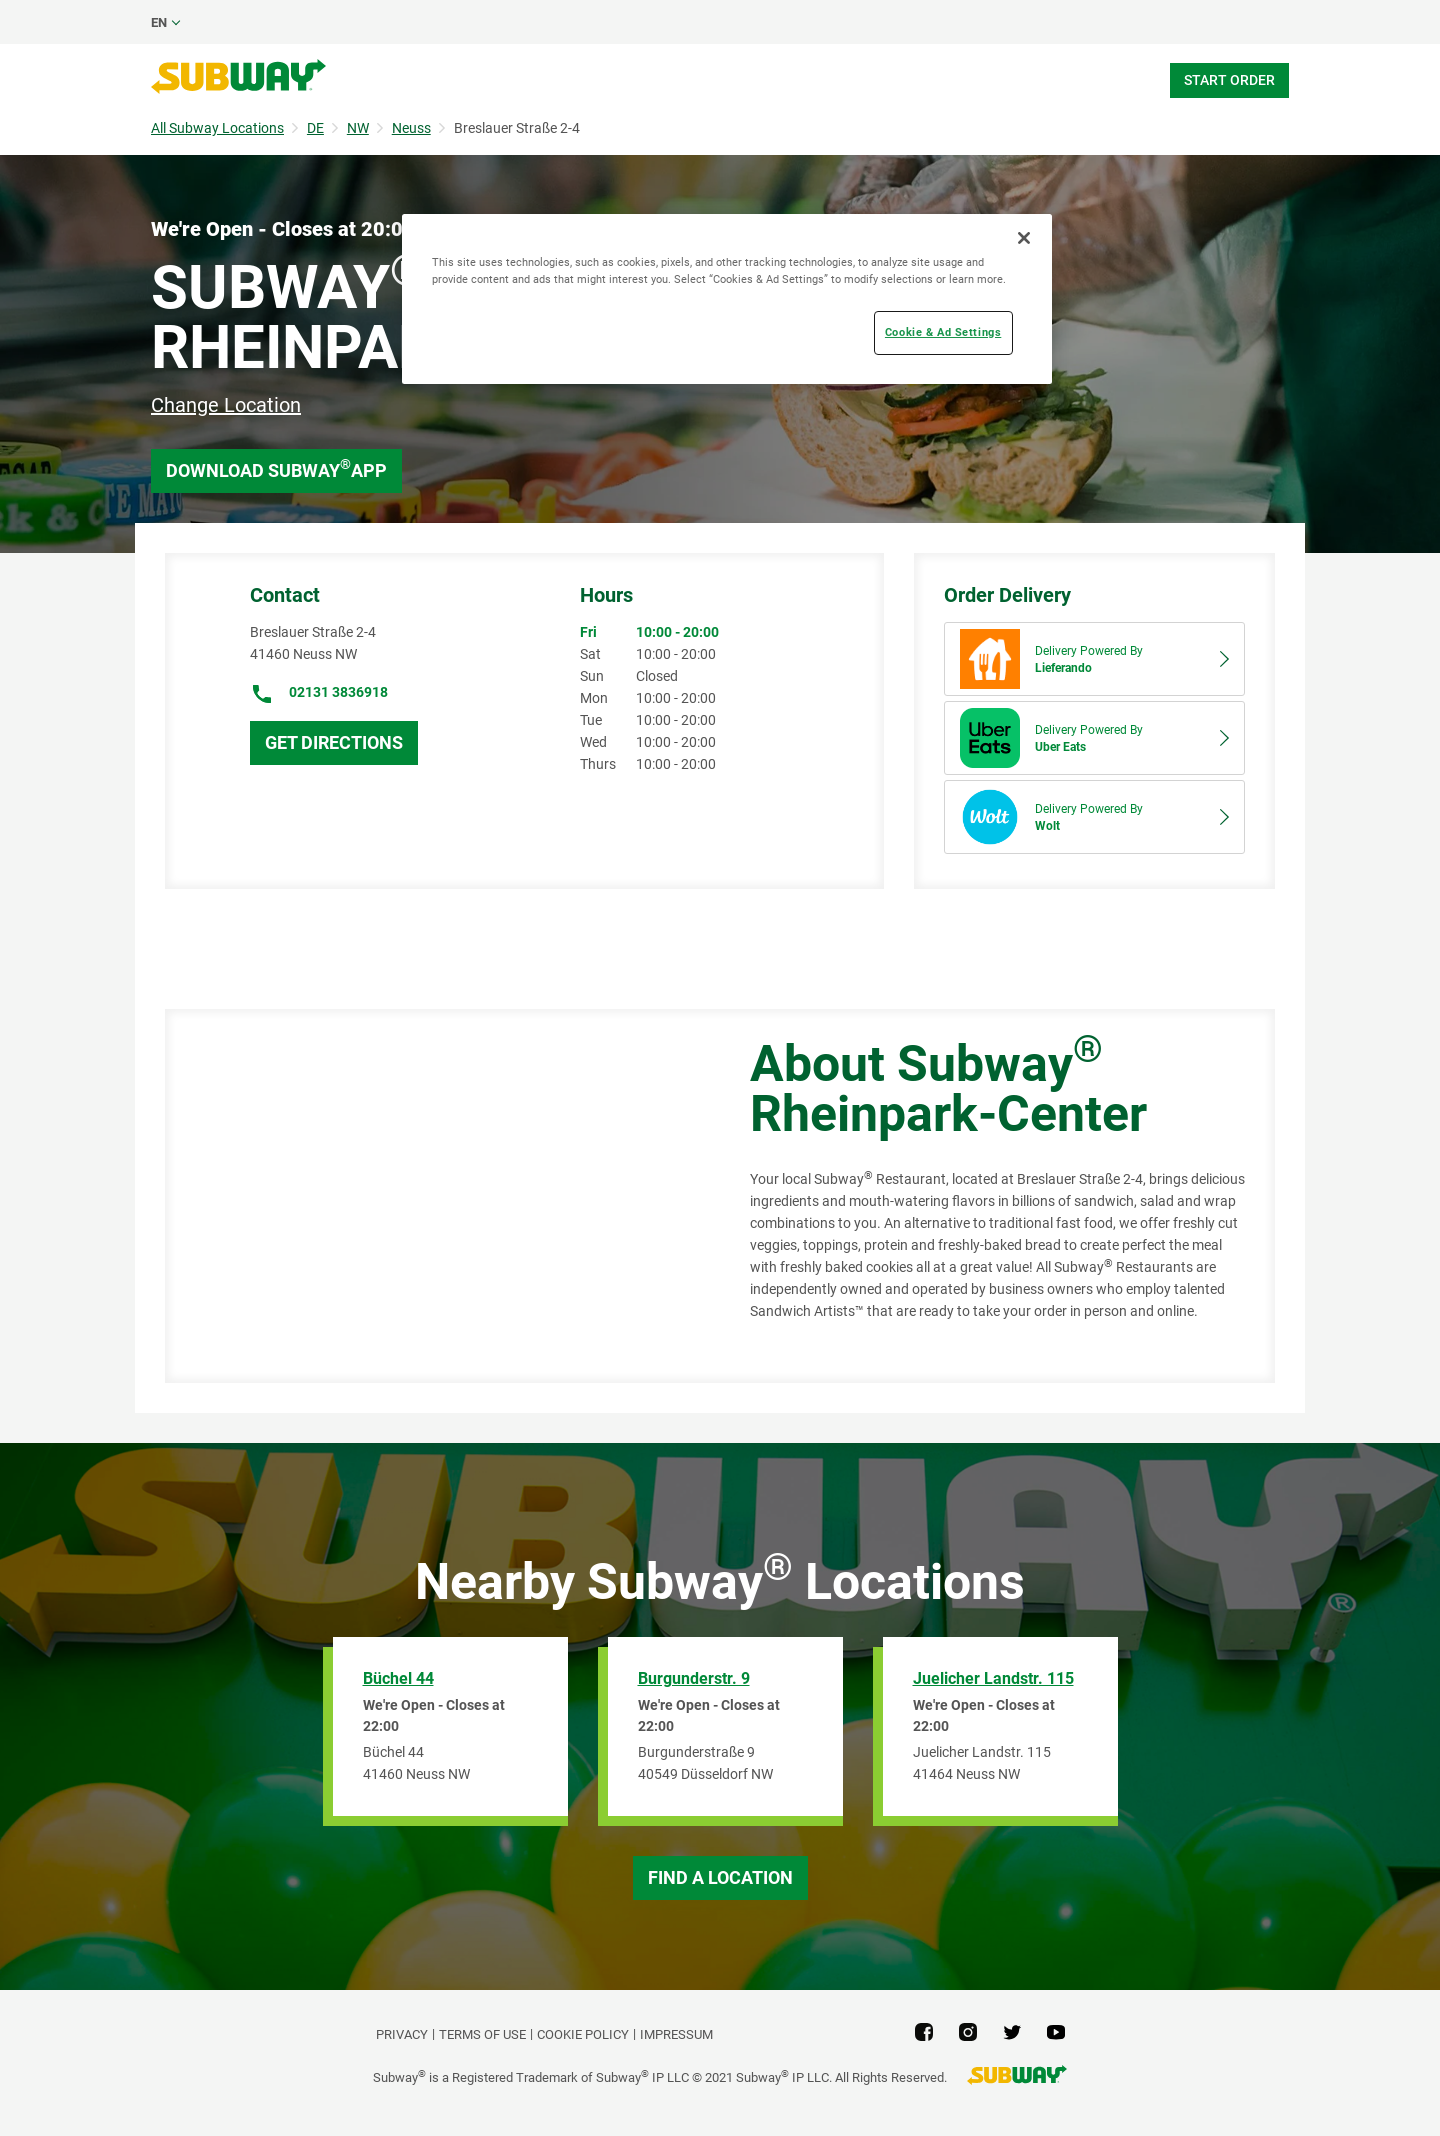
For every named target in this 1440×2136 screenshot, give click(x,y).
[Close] (1024, 238)
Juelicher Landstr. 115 (993, 1678)
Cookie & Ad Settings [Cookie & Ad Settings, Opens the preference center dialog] (943, 332)
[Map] (435, 1196)
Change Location (226, 405)
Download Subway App (276, 468)
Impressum (676, 2034)
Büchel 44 (398, 1678)
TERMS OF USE (482, 2034)
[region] (727, 299)
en (159, 22)
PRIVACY (402, 2034)
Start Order (1229, 80)
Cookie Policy (583, 2034)
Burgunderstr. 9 (694, 1678)
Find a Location (720, 1877)
